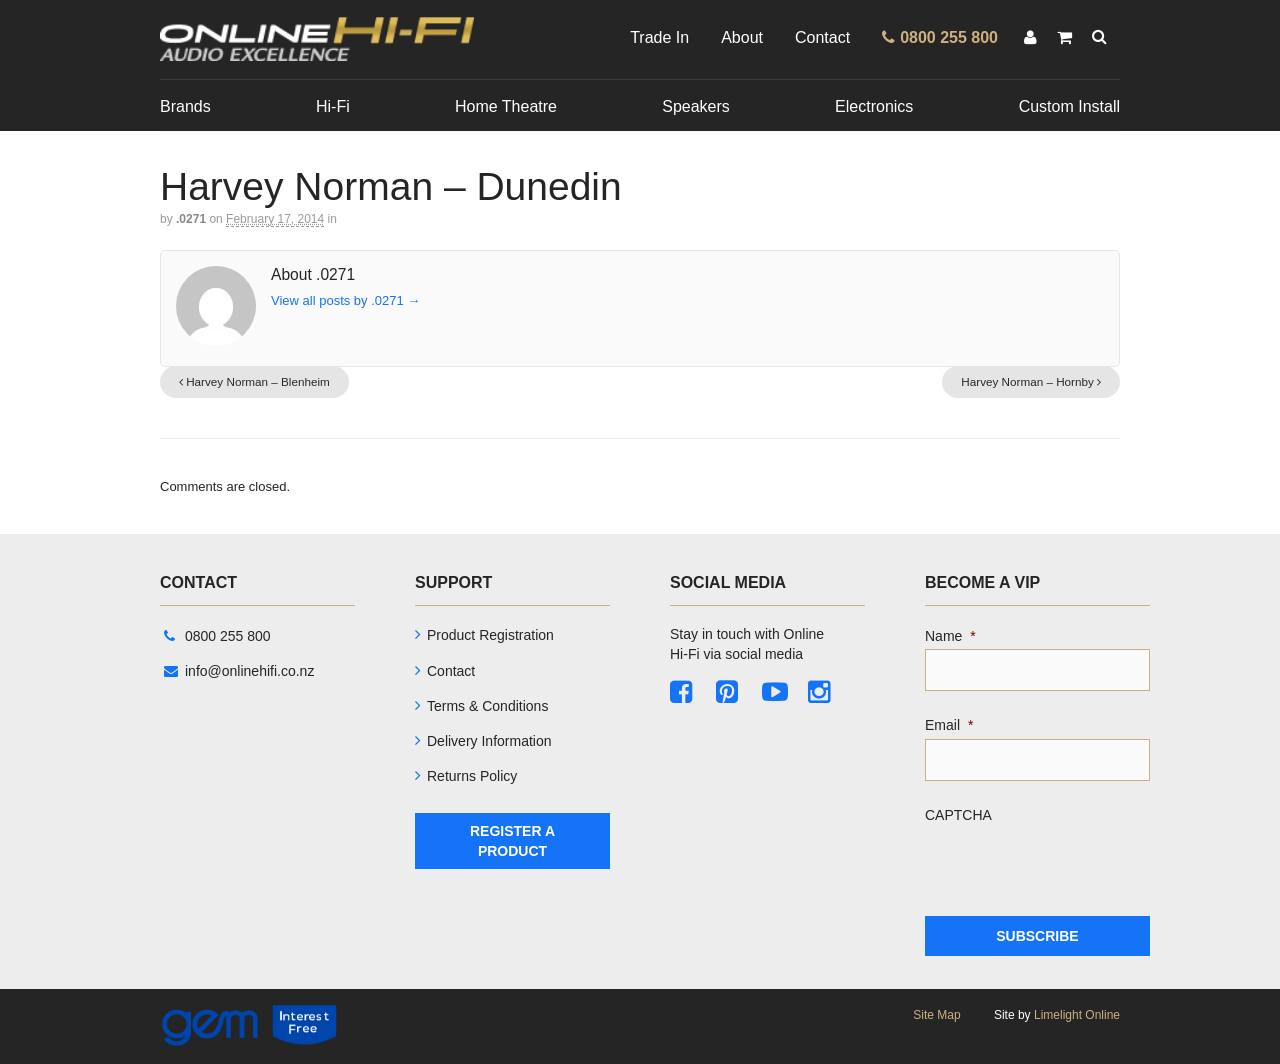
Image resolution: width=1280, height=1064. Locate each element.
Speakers (696, 106)
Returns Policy (472, 776)
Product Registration (490, 635)
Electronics (874, 106)
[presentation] (1077, 867)
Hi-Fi (333, 106)
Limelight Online (1077, 1015)
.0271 (191, 219)
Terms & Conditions (487, 706)
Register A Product (512, 841)
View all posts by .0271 (345, 300)
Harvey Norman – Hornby (1031, 381)
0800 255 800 (217, 636)
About (742, 37)
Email (949, 725)
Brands (185, 106)
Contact (822, 37)
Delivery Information (489, 741)
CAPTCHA (958, 815)
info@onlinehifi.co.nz (239, 671)
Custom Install (1069, 106)
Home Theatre (506, 106)
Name (950, 636)
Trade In (659, 37)
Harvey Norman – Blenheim (254, 381)
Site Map (936, 1015)
